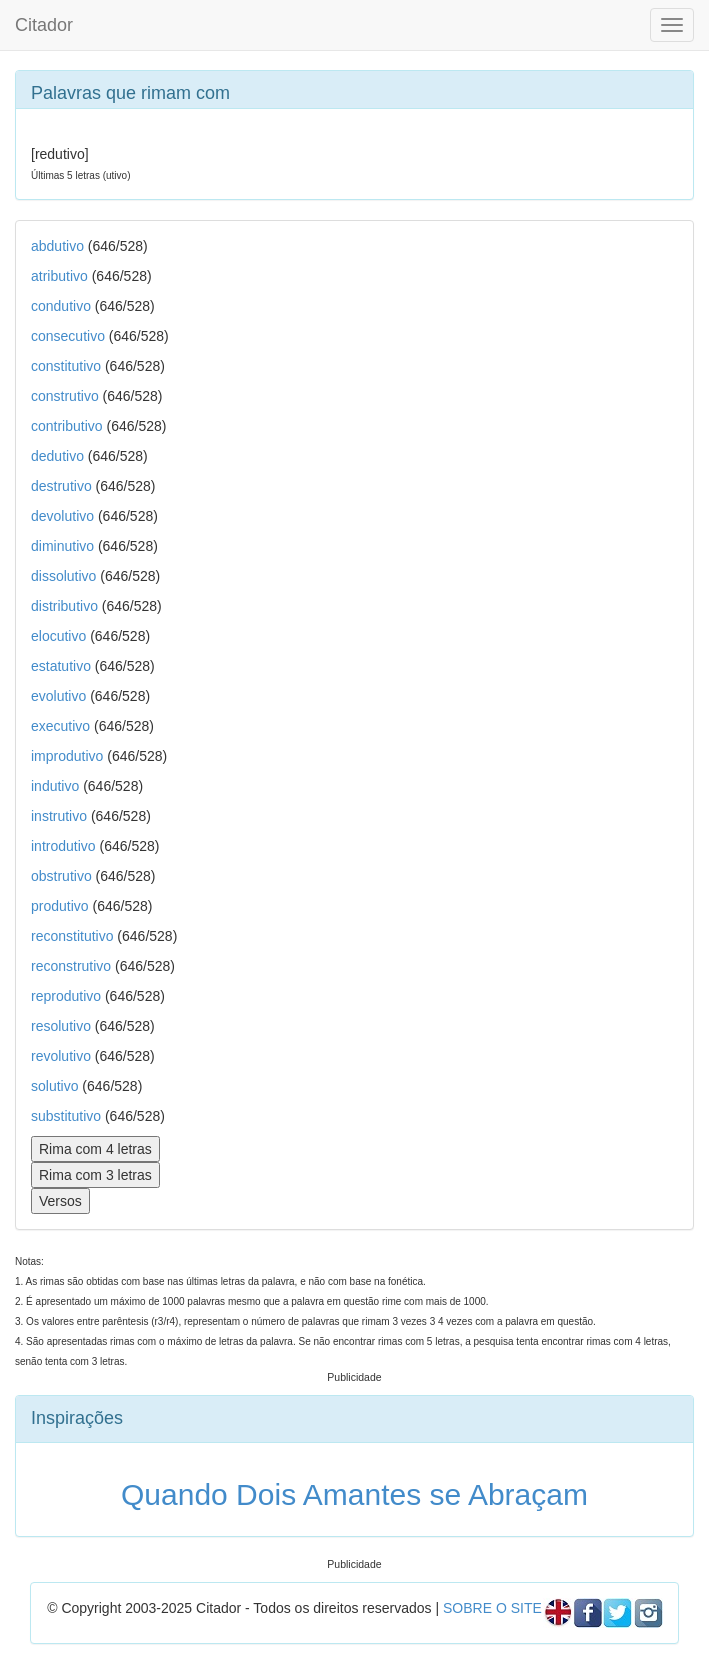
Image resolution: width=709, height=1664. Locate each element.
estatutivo (61, 666)
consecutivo (68, 336)
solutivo (54, 1086)
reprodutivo (66, 996)
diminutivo (62, 546)
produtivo (60, 906)
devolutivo (62, 516)
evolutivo (58, 696)
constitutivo (66, 366)
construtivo (65, 396)
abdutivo (57, 246)
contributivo (67, 426)
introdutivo (63, 846)
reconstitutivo (72, 936)
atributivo (59, 276)
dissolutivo (63, 576)
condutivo (61, 306)
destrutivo (61, 486)
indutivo (55, 786)
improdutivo (67, 756)
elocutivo (58, 636)
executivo (60, 726)
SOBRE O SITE (492, 1608)
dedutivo (57, 456)
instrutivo (59, 816)
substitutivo (66, 1116)
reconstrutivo (71, 966)
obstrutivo (61, 876)
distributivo (64, 606)
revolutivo (61, 1056)
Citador (44, 25)
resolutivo (61, 1026)
